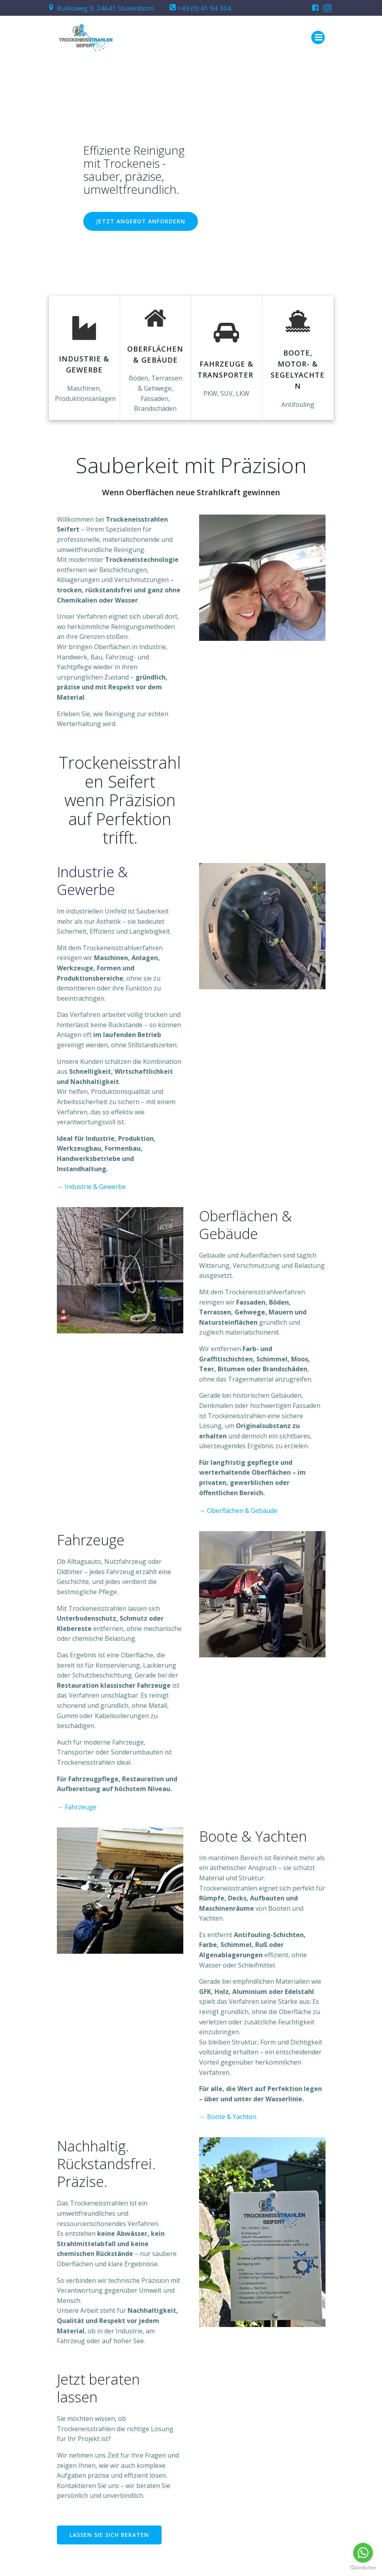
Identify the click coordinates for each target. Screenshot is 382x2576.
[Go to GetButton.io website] (363, 2567)
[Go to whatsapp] (363, 2553)
